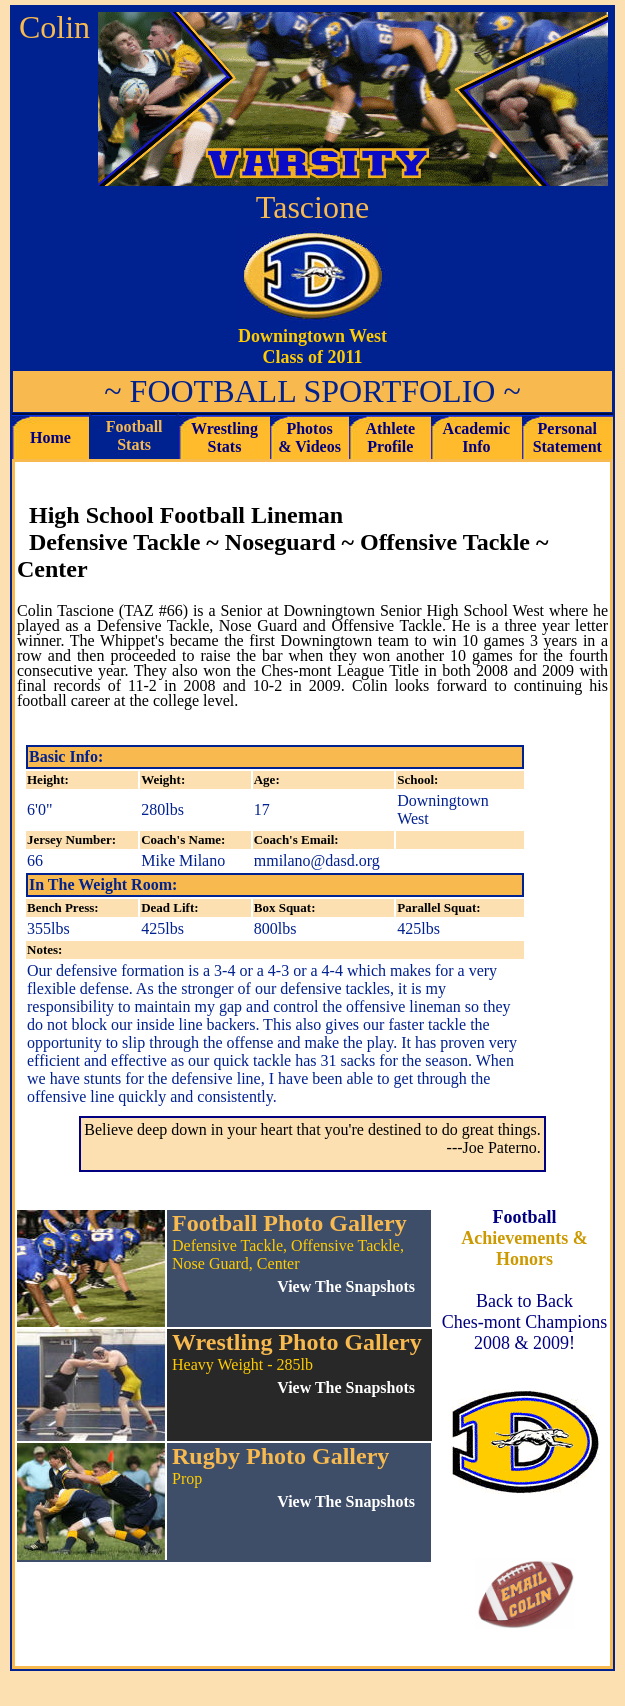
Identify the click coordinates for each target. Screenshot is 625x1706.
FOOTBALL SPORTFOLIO (313, 391)
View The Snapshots (346, 1387)
